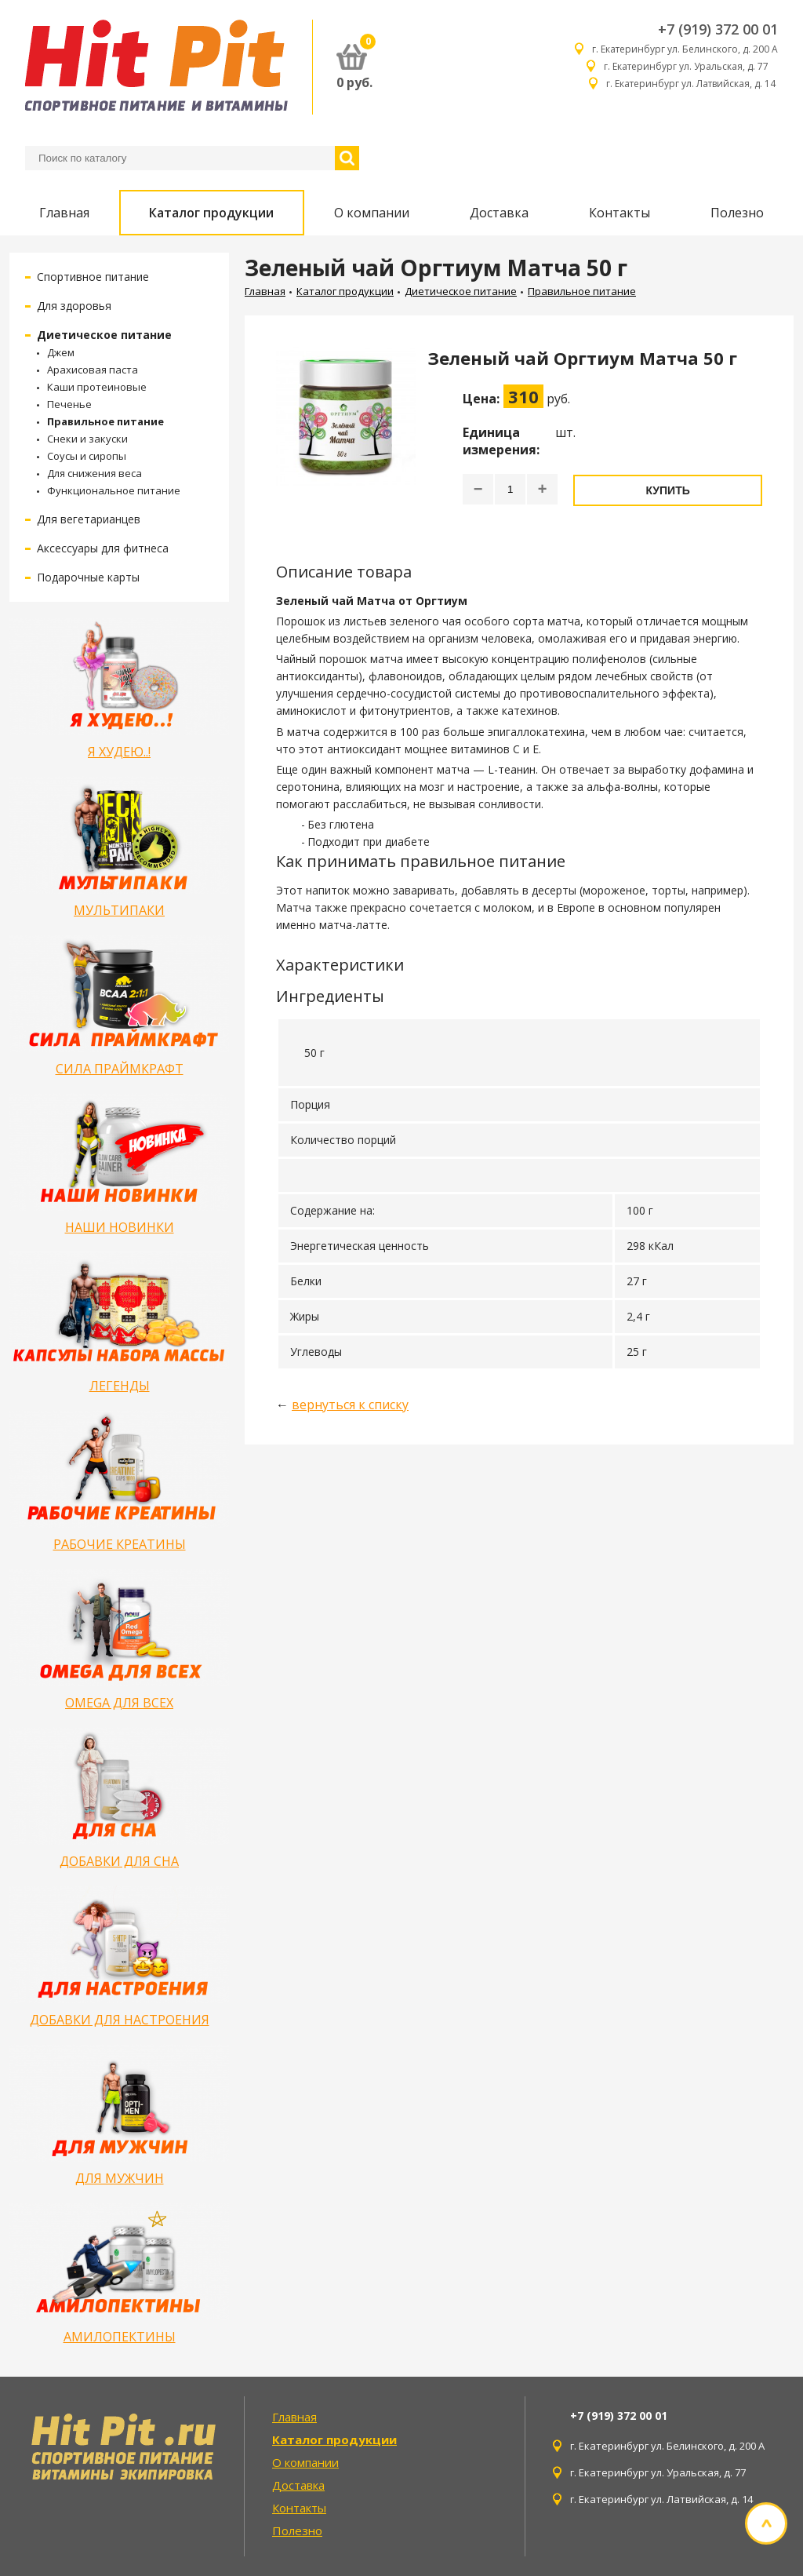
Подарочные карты (88, 577)
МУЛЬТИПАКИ (119, 910)
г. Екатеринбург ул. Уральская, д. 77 (691, 66)
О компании (371, 212)
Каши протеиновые (97, 387)
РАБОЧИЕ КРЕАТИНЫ (119, 1544)
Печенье (69, 404)
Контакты (619, 212)
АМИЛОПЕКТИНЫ (120, 2336)
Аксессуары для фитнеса (103, 548)
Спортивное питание (93, 276)
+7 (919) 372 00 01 (718, 29)
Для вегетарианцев (88, 519)
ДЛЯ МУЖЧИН (119, 2178)
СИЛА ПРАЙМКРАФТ (119, 1068)
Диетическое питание (104, 334)
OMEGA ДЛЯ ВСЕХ (119, 1702)
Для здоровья (74, 305)
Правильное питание (105, 421)
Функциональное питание (113, 490)
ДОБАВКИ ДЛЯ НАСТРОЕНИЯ (119, 2019)
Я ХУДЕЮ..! (119, 751)
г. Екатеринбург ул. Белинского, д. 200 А (685, 49)
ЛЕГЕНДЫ (119, 1385)
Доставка (499, 212)
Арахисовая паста (92, 370)
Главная (64, 212)
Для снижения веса (94, 473)
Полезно (737, 212)
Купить (667, 490)
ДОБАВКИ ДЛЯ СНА (119, 1861)
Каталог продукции (211, 212)
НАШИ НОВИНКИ (119, 1227)
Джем (60, 352)
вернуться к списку (350, 1404)
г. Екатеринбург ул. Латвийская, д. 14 (692, 83)
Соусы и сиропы (86, 456)
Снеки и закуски (87, 439)
